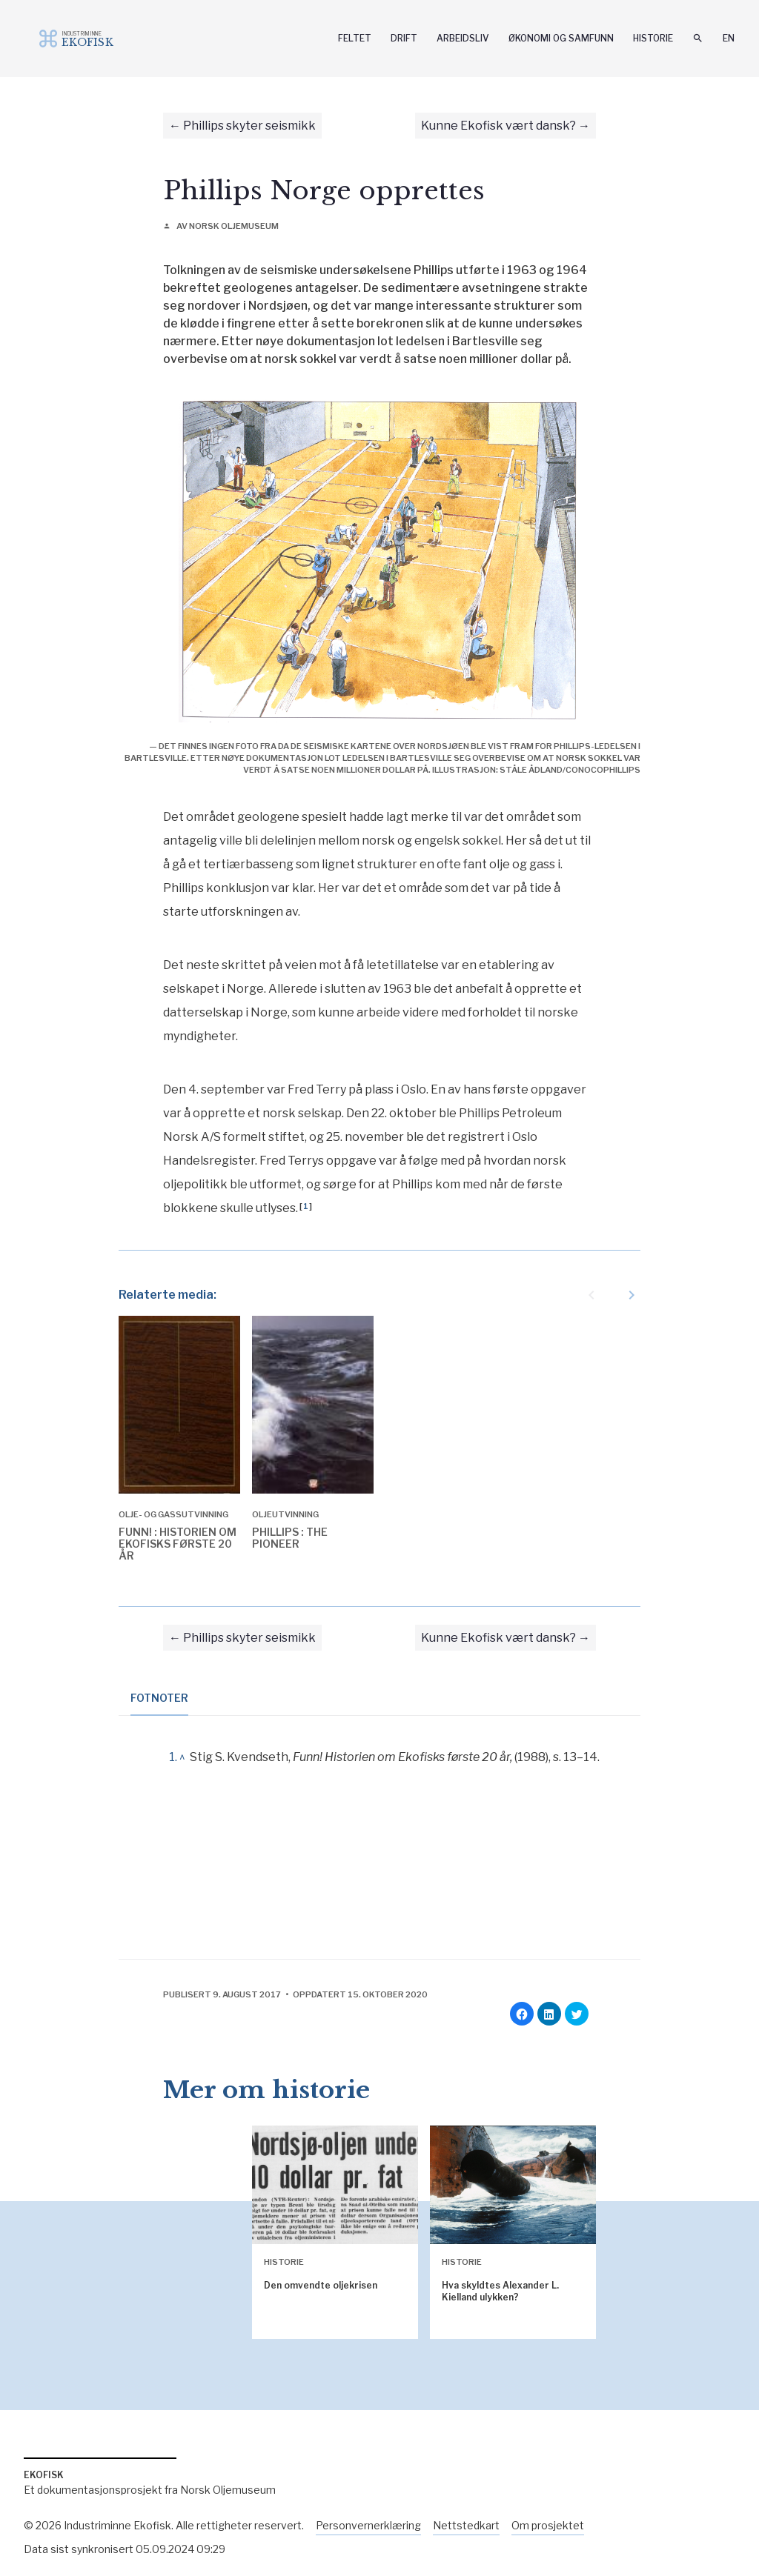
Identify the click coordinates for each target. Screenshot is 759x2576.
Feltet (354, 38)
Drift (404, 38)
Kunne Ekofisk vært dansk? (498, 126)
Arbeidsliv (463, 38)
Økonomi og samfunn (561, 38)
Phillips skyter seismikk (249, 126)
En (729, 38)
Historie (653, 38)
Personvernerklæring (368, 2525)
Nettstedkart (466, 2525)
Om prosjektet (547, 2525)
